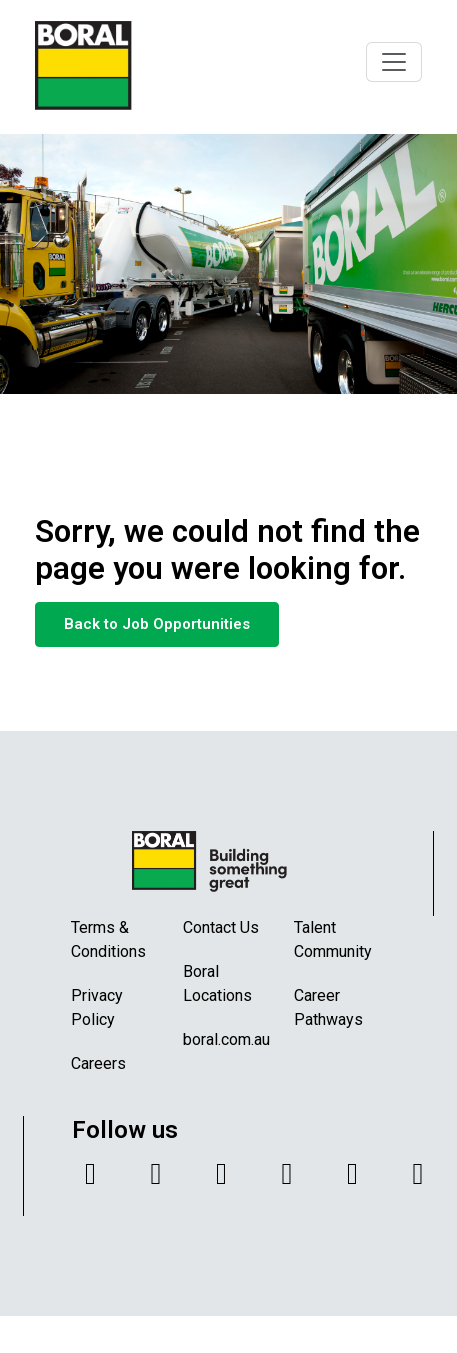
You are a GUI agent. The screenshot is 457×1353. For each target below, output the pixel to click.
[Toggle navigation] (394, 62)
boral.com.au (226, 1039)
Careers (98, 1063)
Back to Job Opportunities (157, 624)
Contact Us (221, 927)
